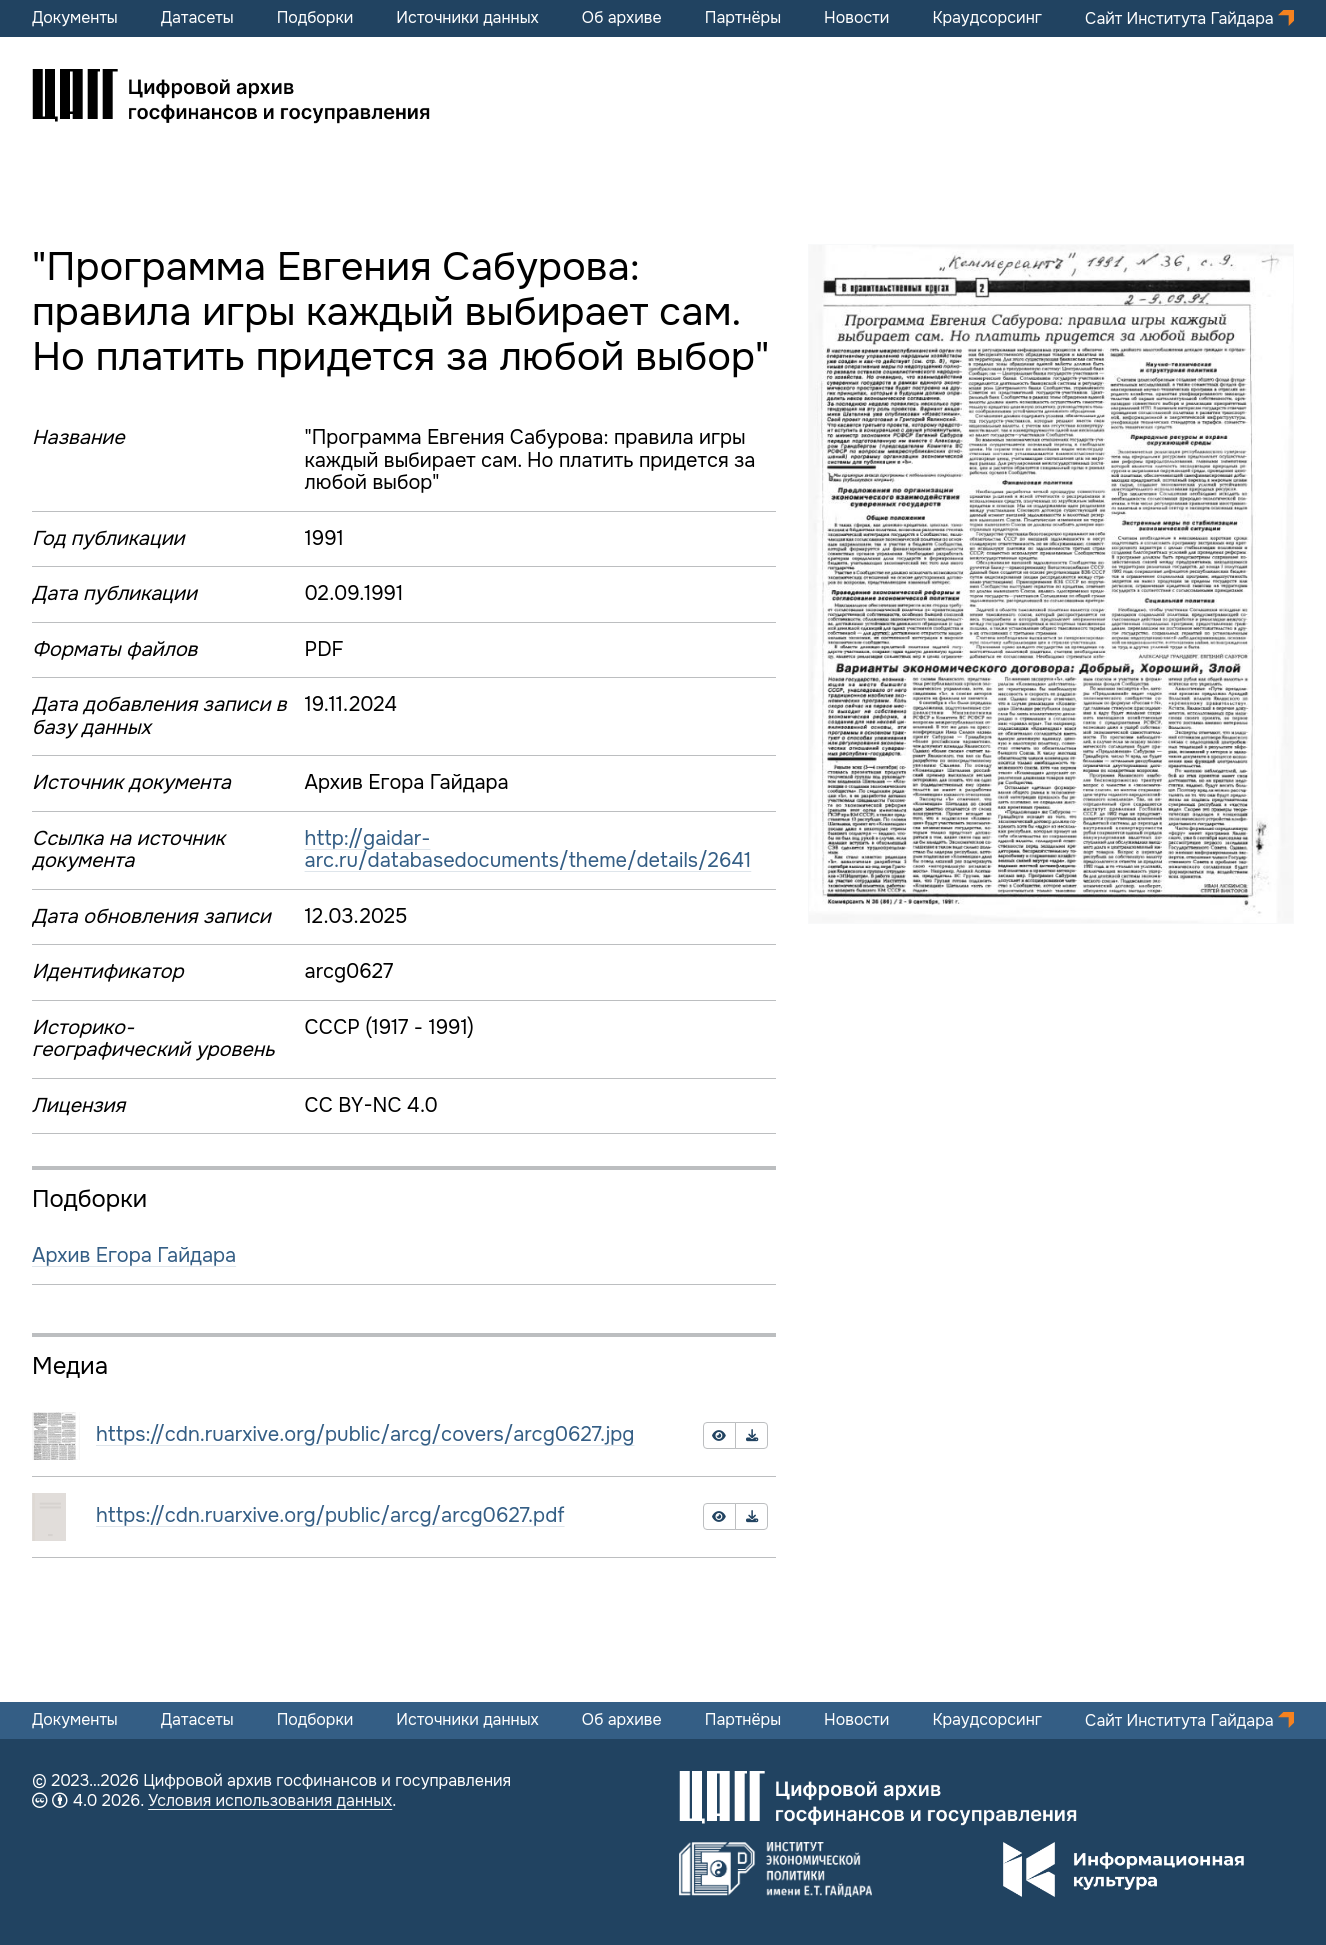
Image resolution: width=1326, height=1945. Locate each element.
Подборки (315, 18)
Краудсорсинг (987, 18)
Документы (75, 18)
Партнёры (743, 18)
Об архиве (622, 18)
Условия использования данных (270, 1800)
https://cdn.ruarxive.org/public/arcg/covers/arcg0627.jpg (365, 1434)
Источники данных (467, 18)
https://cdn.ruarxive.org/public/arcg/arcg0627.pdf (330, 1515)
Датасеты (197, 18)
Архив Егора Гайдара (134, 1255)
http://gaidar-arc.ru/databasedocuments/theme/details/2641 (528, 850)
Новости (856, 18)
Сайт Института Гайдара (1181, 18)
